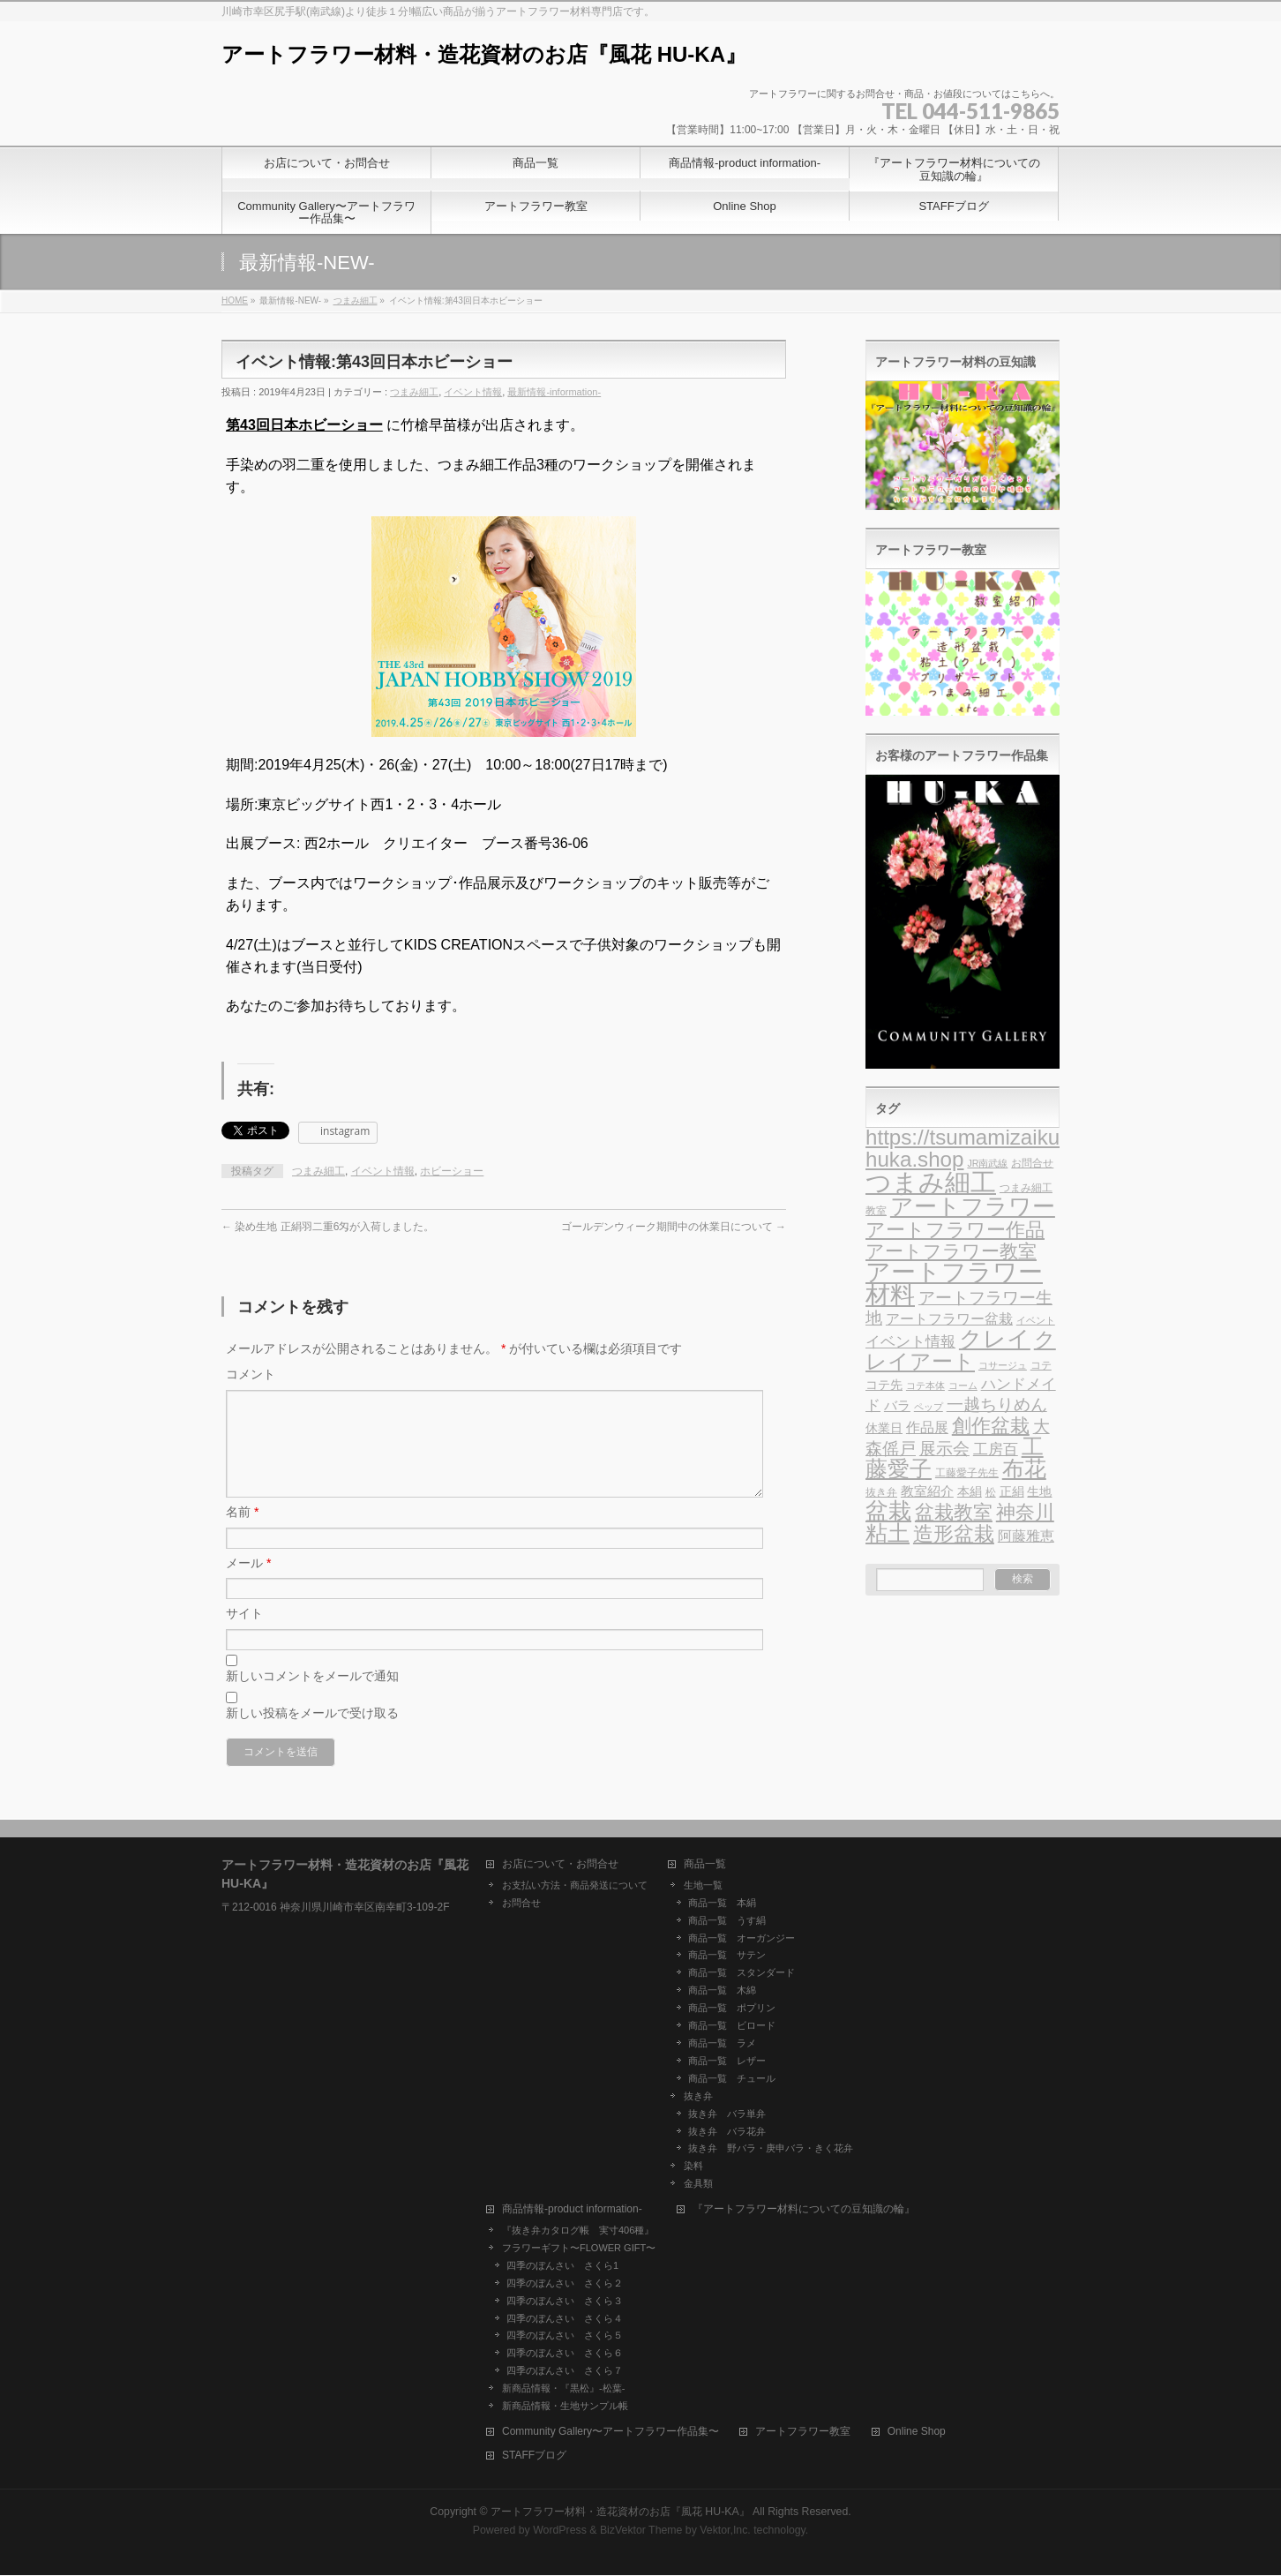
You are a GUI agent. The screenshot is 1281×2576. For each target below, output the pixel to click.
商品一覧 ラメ (722, 2044)
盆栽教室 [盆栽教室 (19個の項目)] (954, 1512)
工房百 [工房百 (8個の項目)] (995, 1449)
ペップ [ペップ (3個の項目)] (928, 1406)
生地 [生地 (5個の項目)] (1039, 1491)
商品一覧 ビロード (731, 2026)
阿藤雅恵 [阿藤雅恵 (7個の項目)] (1026, 1535)
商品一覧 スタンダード (741, 1973)
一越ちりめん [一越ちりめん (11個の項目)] (997, 1404)
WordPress (560, 2531)
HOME (234, 300)
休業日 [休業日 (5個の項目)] (884, 1428)
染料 (693, 2166)
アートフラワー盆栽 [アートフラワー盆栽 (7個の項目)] (949, 1318)
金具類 (698, 2184)
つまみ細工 (355, 300)
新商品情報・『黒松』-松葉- (563, 2389)
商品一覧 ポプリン (731, 2008)
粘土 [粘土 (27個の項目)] (887, 1533)
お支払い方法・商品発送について (575, 1886)
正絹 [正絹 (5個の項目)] (1012, 1491)
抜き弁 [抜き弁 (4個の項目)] (881, 1492)
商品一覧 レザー (727, 2061)
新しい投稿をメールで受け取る (312, 1734)
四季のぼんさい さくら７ (564, 2371)
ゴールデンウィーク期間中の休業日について (673, 1226)
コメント (250, 1374)
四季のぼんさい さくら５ (564, 2336)
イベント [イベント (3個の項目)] (1035, 1320)
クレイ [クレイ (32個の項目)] (994, 1339)
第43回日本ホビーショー (304, 424)
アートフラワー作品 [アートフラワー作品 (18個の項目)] (955, 1230)
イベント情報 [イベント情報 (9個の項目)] (910, 1341)
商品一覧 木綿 (722, 1991)
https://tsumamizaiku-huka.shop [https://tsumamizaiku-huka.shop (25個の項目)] (966, 1148)
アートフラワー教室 (802, 2432)
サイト (244, 1634)
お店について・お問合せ (560, 1865)
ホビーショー (451, 1171)
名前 (242, 1533)
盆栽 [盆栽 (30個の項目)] (888, 1510)
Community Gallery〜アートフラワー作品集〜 (610, 2432)
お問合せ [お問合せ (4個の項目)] (1032, 1163)
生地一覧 (703, 1886)
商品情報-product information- (572, 2210)
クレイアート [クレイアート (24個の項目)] (960, 1350)
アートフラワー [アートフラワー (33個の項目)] (972, 1206)
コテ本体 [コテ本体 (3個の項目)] (925, 1385)
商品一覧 (705, 1865)
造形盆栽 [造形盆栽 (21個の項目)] (953, 1533)
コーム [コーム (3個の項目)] (963, 1385)
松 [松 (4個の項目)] (990, 1492)
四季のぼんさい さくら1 (562, 2266)
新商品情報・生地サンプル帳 (565, 2406)
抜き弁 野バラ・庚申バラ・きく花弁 (770, 2149)
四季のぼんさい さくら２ (564, 2284)
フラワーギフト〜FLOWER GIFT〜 (578, 2248)
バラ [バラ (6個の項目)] (897, 1406)
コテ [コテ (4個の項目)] (1041, 1365)
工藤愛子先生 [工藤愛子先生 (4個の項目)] (967, 1473)
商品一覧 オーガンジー (741, 1939)
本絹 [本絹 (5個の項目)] (969, 1491)
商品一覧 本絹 (722, 1903)
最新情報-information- (554, 392)
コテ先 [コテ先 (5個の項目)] (884, 1385)
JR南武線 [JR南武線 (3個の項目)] (987, 1163)
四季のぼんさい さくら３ (564, 2301)
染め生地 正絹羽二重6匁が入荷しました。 (327, 1226)
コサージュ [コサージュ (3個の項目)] (1002, 1365)
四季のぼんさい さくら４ (564, 2319)
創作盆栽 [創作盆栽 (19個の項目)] (991, 1426)
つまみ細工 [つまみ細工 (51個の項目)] (930, 1182)
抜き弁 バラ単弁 (727, 2114)
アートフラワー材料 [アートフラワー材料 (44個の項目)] (954, 1283)
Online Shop (917, 2432)
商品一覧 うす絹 (727, 1921)
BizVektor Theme (641, 2531)
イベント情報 (473, 392)
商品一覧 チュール (731, 2079)
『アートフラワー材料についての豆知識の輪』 (804, 2210)
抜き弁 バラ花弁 (727, 2132)
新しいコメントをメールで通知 (312, 1697)
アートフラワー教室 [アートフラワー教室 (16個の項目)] (951, 1251)
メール (248, 1584)
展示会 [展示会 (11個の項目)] (944, 1448)
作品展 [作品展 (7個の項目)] (927, 1427)
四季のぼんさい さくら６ (564, 2353)
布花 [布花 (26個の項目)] (1024, 1469)
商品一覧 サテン (727, 1955)
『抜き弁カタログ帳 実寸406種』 (578, 2231)
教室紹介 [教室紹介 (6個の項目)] (927, 1491)
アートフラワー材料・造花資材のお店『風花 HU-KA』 (483, 54)
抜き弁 (698, 2097)
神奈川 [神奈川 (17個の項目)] (1025, 1512)
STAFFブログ (534, 2456)
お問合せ (521, 1903)
